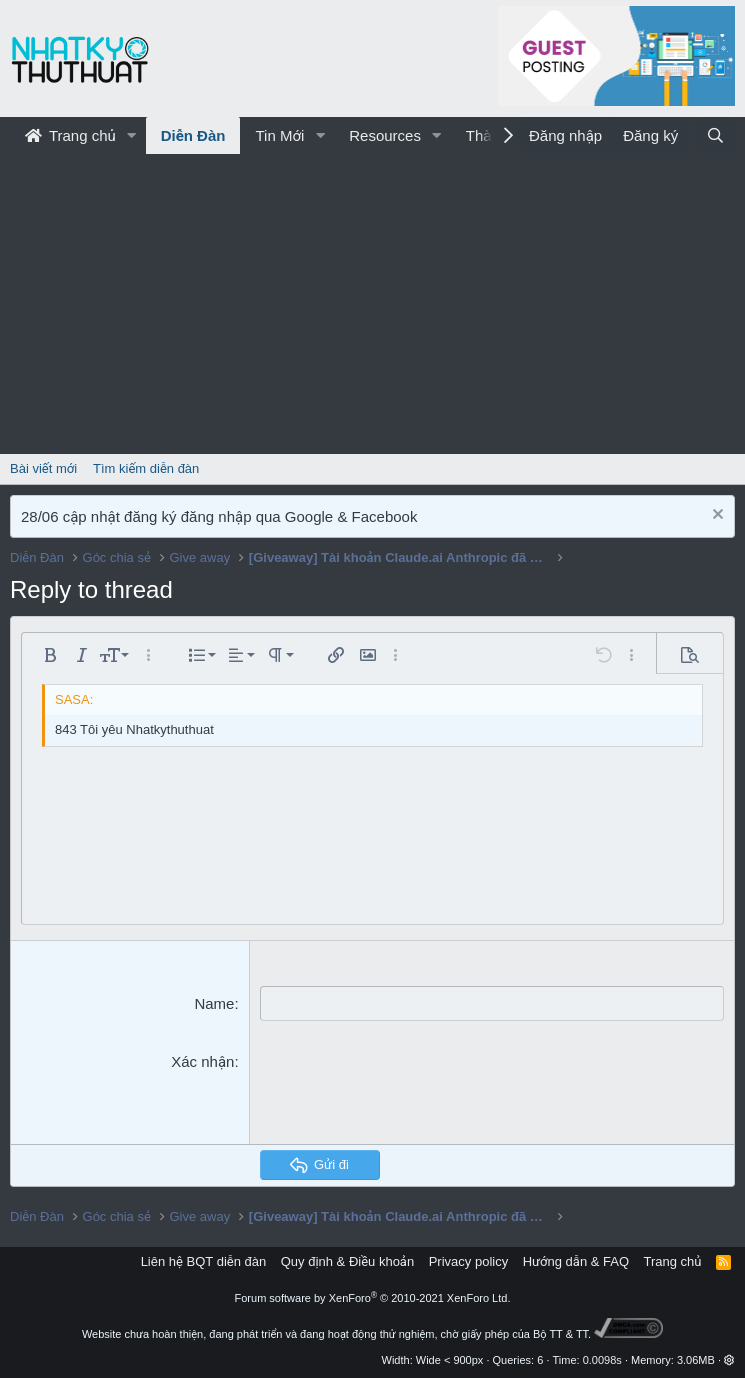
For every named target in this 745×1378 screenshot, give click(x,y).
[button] (132, 135)
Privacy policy (468, 1261)
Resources (385, 135)
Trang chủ (70, 135)
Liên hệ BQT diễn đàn (204, 1261)
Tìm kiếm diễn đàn (146, 468)
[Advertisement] (372, 304)
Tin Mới (279, 135)
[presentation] (412, 1090)
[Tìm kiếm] (715, 135)
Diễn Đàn (193, 135)
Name (214, 1003)
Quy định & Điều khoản (347, 1261)
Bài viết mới (43, 468)
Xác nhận (202, 1061)
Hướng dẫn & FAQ (576, 1261)
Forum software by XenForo (373, 1298)
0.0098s (602, 1360)
